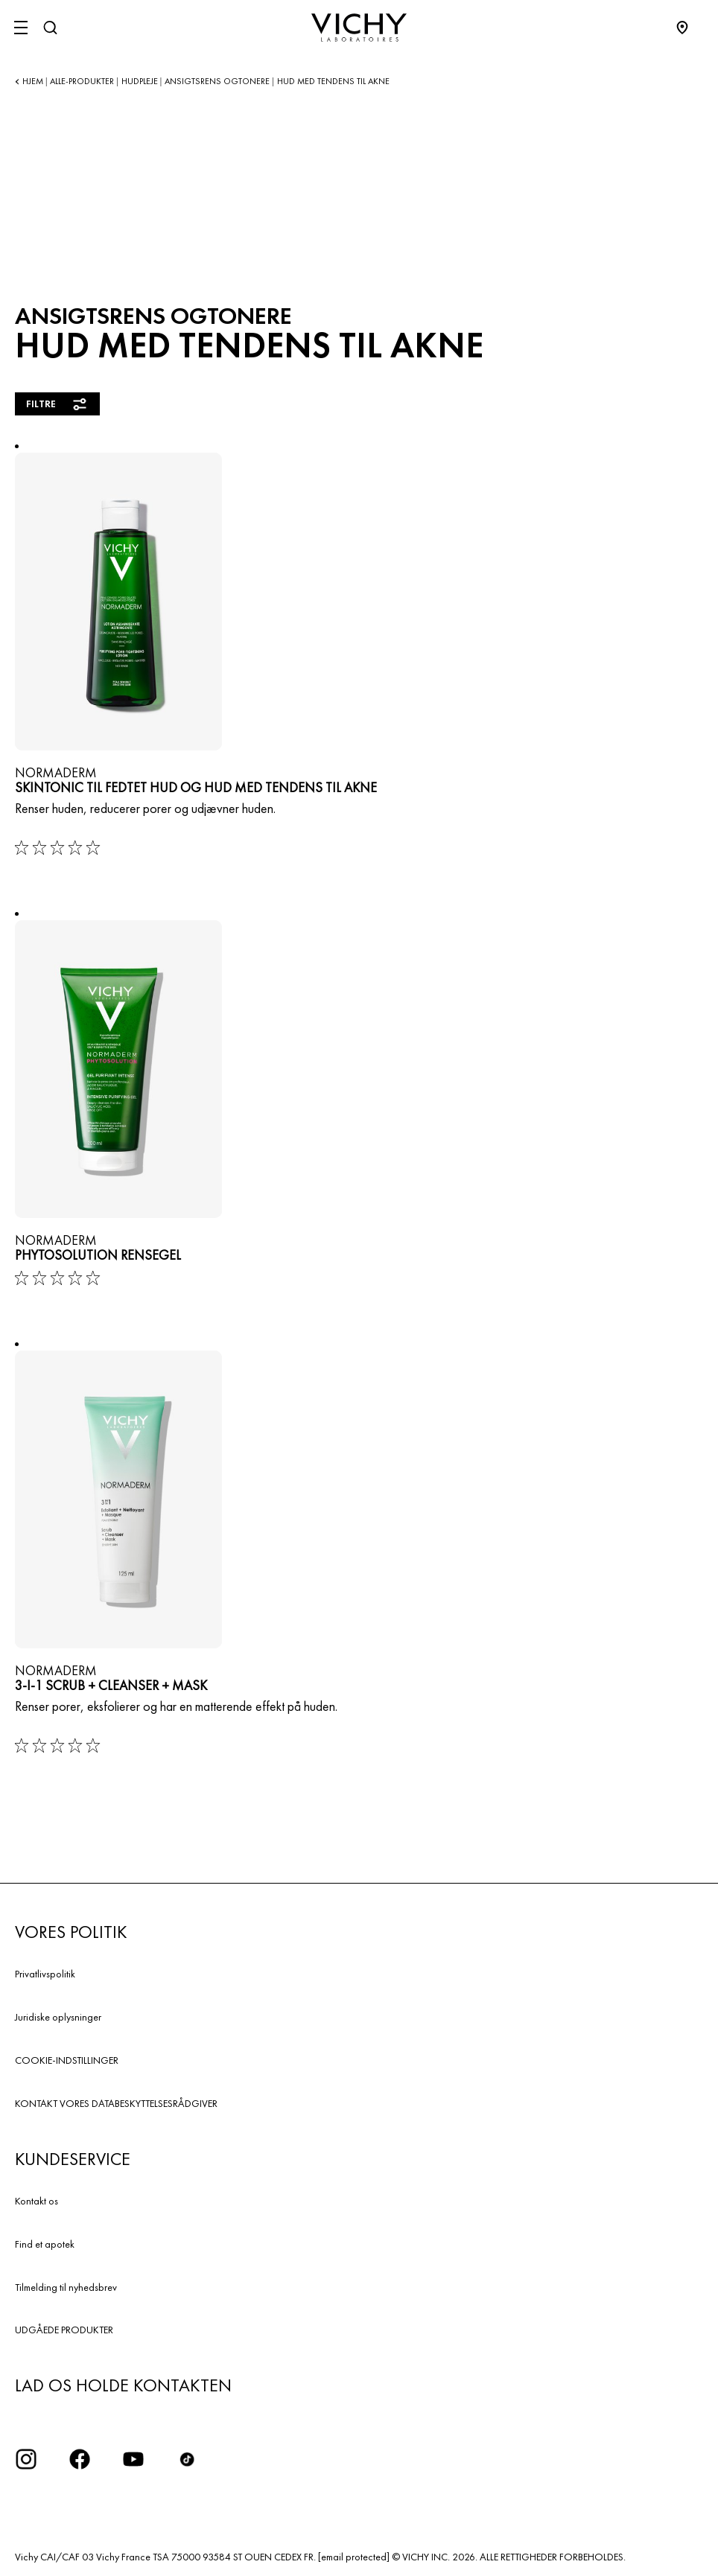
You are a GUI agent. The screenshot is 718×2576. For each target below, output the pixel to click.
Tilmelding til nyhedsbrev (66, 2287)
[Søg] (50, 27)
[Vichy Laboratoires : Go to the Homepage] (359, 27)
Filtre (57, 404)
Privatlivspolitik (45, 1973)
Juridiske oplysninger (58, 2017)
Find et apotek (44, 2244)
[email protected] (354, 2556)
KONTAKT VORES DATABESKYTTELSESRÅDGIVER (116, 2103)
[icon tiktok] (187, 2459)
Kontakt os (36, 2200)
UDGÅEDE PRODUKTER (64, 2329)
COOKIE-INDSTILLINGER (66, 2060)
